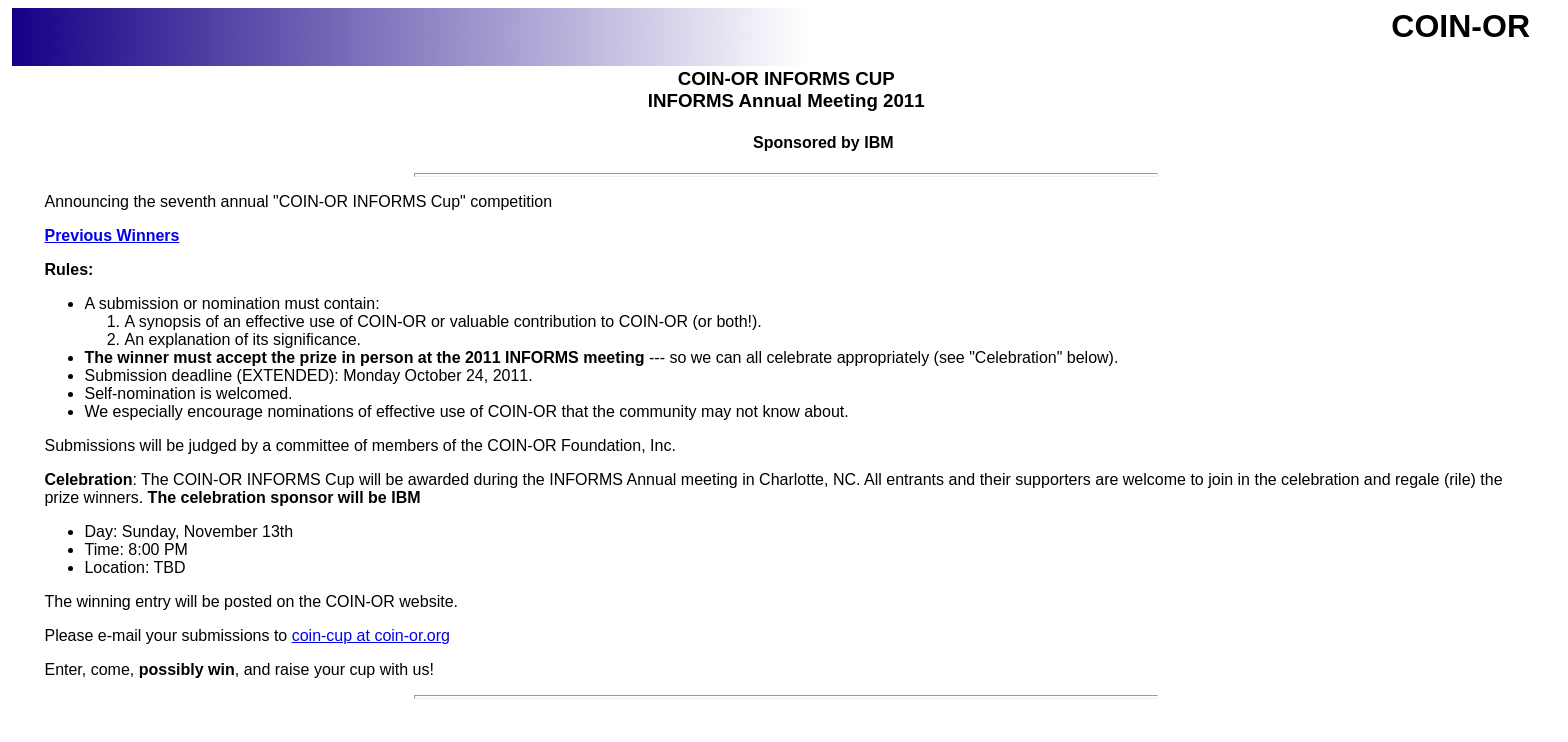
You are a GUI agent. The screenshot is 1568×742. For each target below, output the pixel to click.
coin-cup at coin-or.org (371, 635)
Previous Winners (111, 235)
